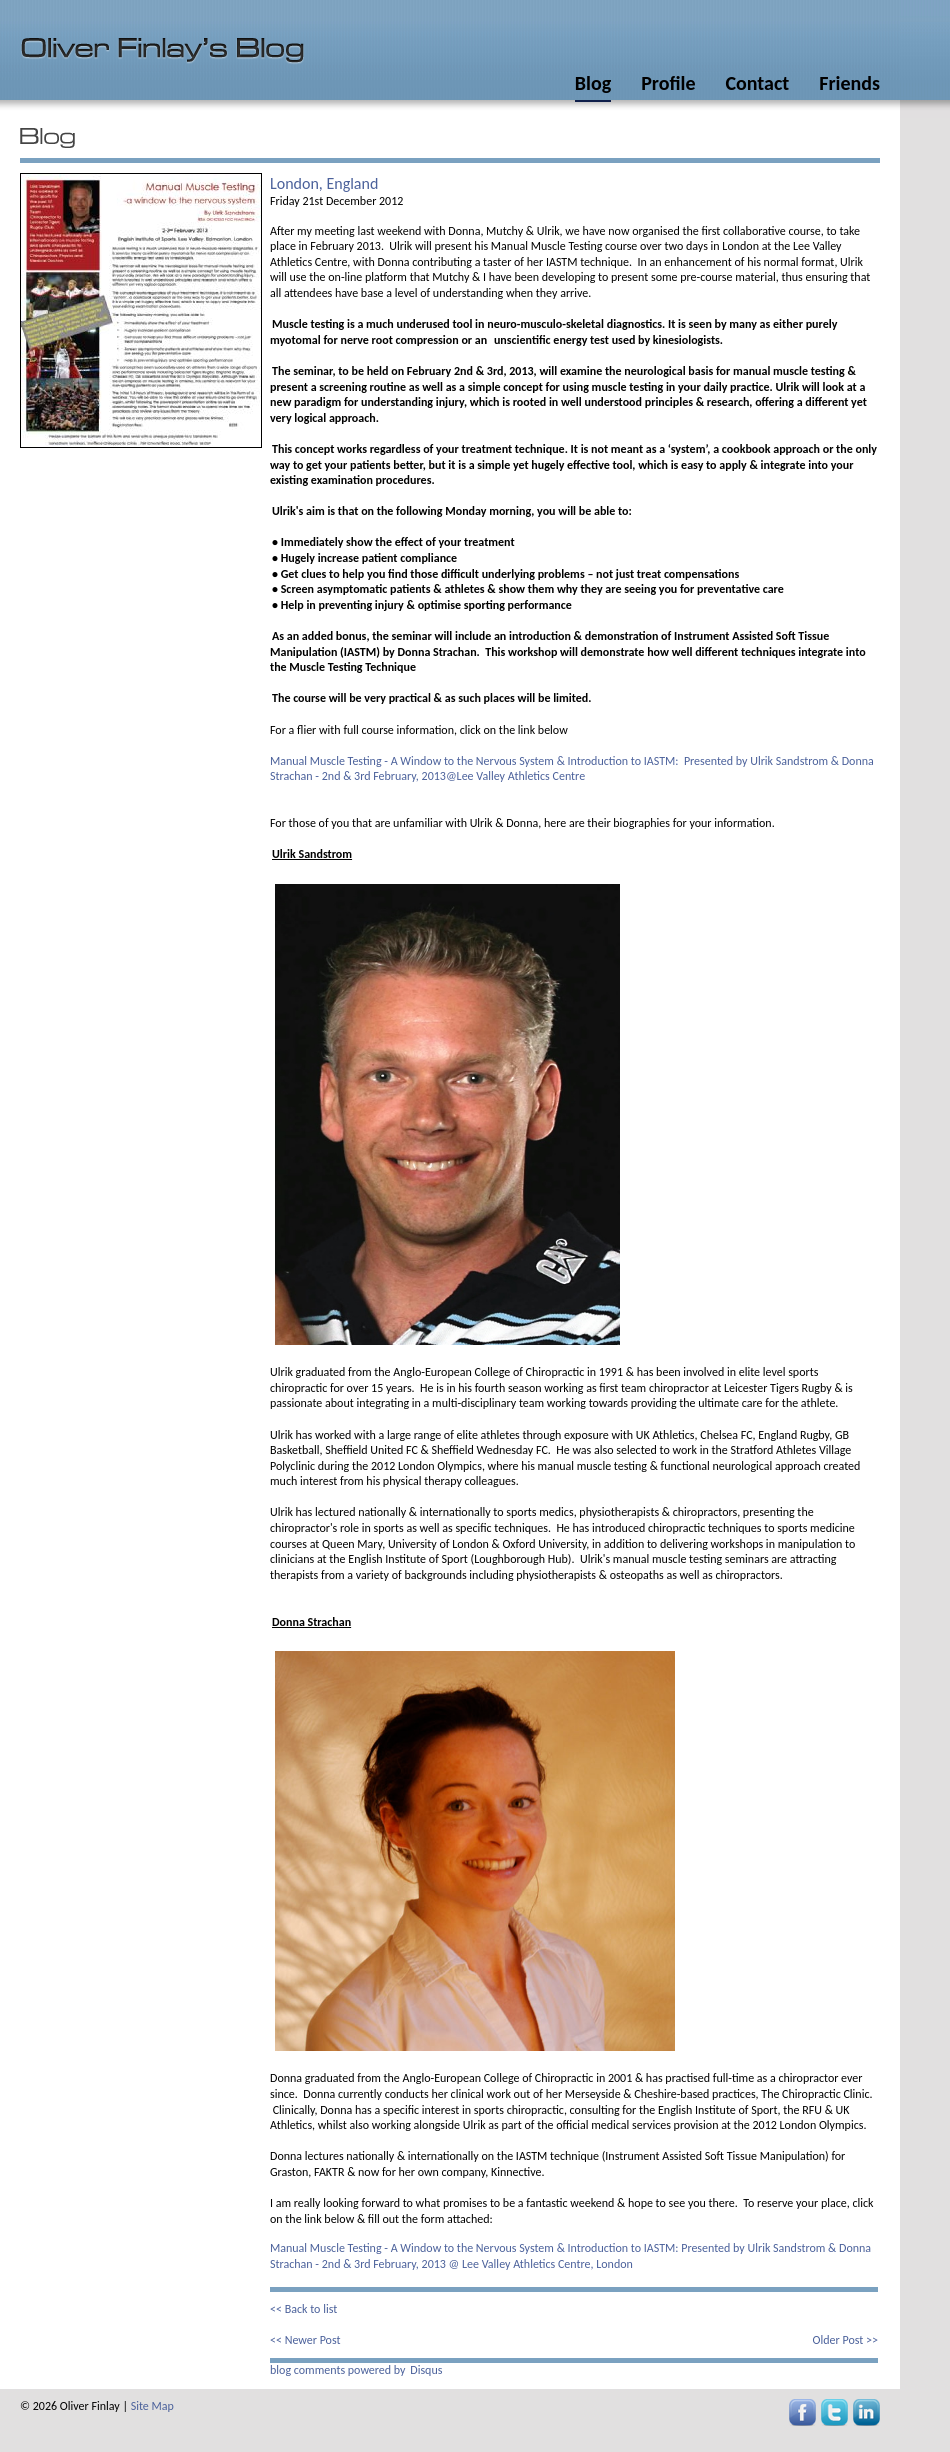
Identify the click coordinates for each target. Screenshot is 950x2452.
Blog (593, 83)
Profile (668, 83)
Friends (849, 83)
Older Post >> (845, 2340)
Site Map (152, 2406)
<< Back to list (303, 2309)
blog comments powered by (356, 2370)
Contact (757, 83)
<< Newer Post (305, 2340)
